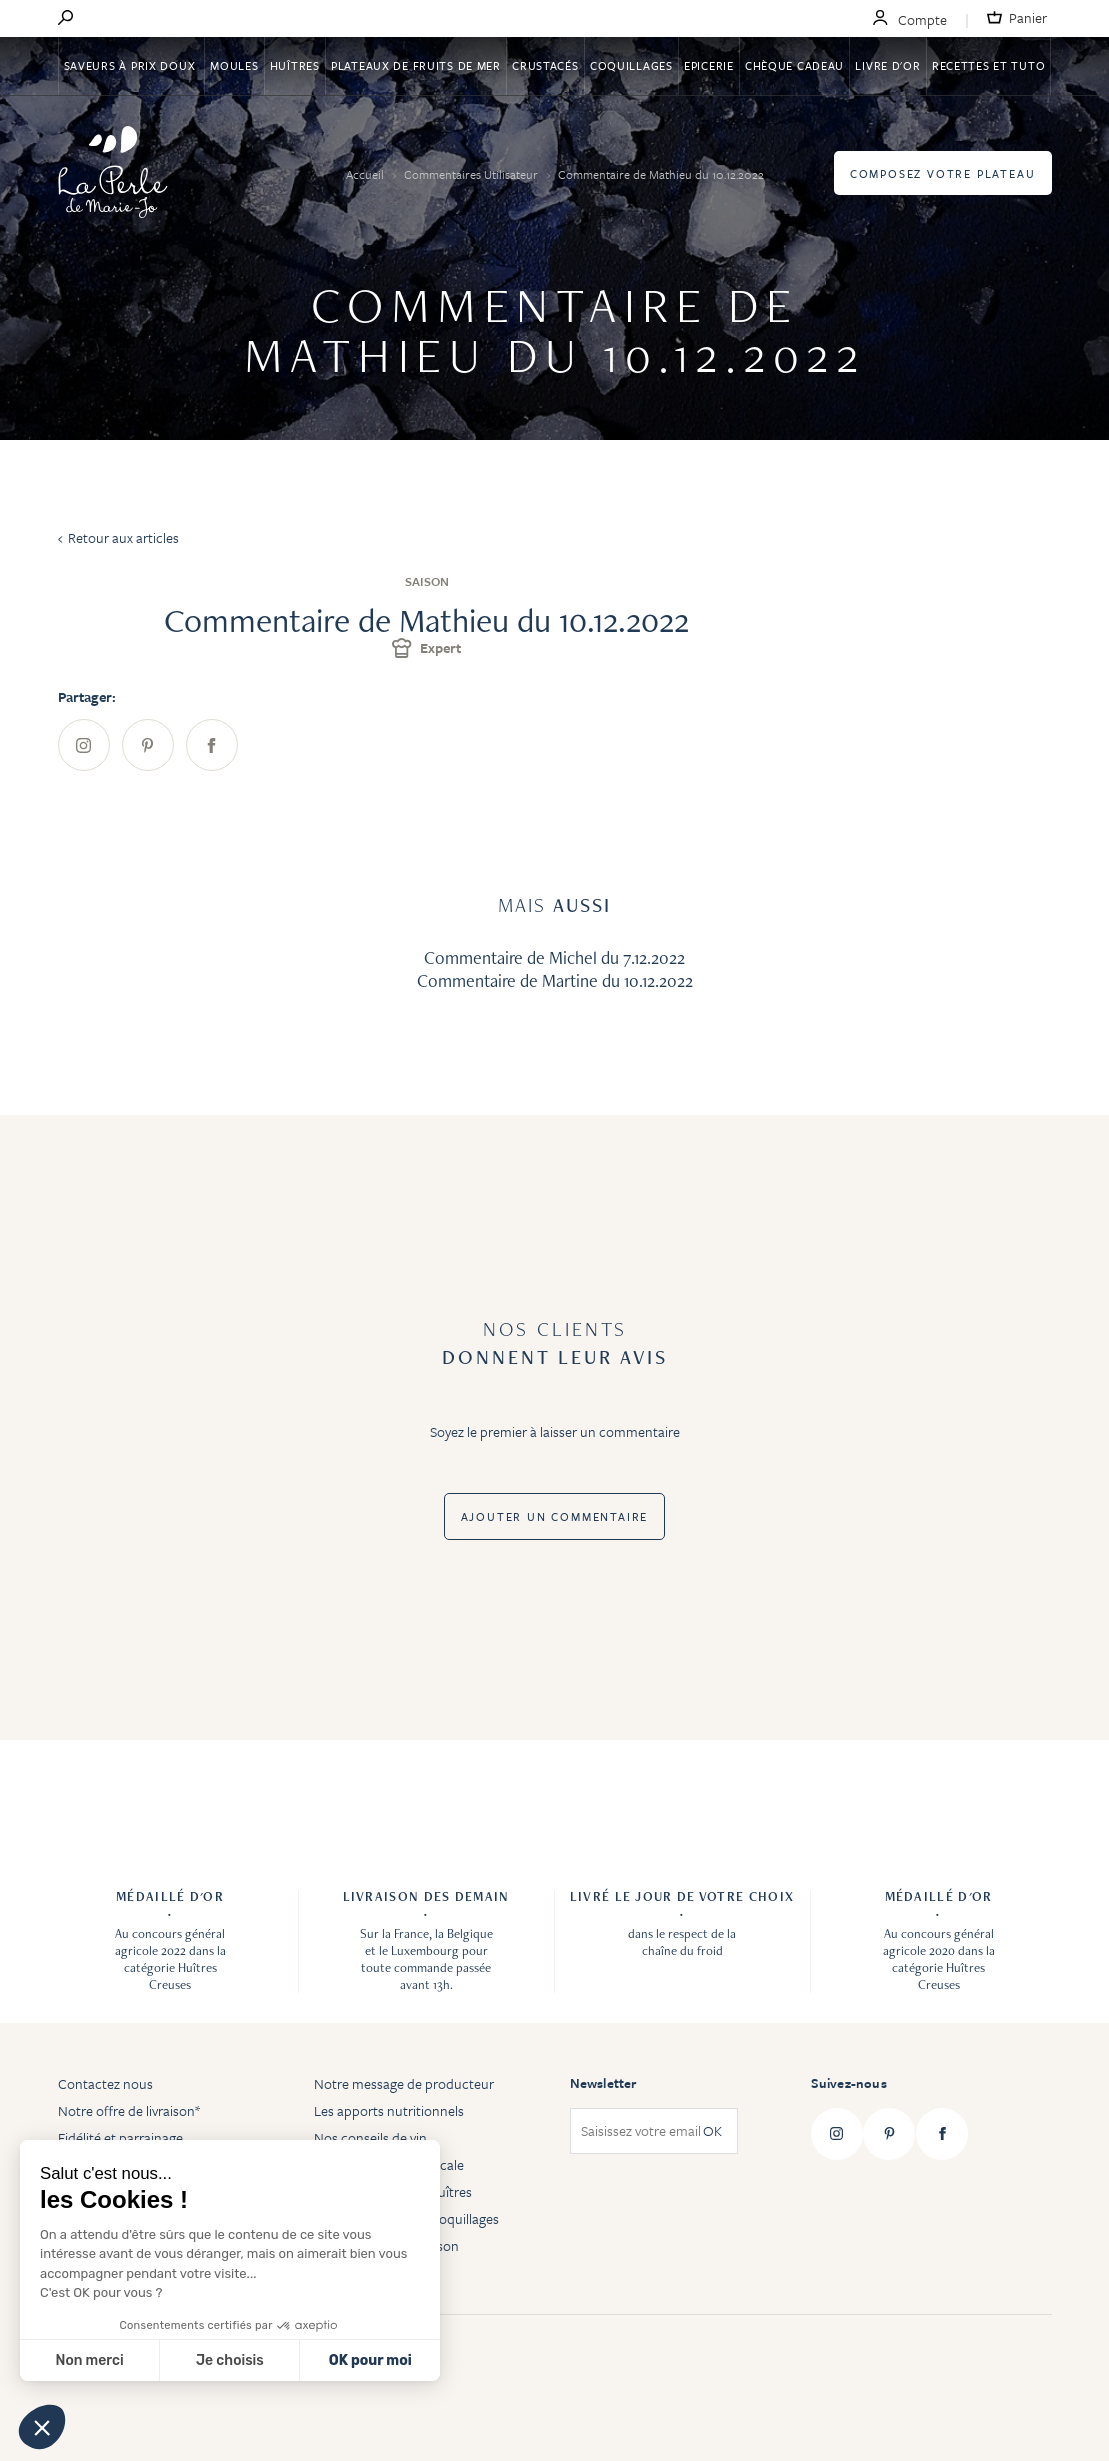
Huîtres (295, 65)
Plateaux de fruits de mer (416, 65)
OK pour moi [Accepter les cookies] (370, 2360)
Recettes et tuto (989, 65)
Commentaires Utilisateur (472, 174)
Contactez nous (105, 2083)
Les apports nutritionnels (389, 2110)
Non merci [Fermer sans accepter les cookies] (89, 2360)
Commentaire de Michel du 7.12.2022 (554, 957)
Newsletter (603, 2083)
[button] (42, 2427)
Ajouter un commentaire (555, 1516)
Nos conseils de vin (370, 2137)
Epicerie (709, 65)
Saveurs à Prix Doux (131, 65)
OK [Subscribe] (712, 2131)
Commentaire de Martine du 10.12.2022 (555, 980)
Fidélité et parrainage (120, 2137)
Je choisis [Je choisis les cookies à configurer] (230, 2360)
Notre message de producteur (404, 2083)
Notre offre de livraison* (129, 2110)
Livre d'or (887, 65)
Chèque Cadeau (794, 65)
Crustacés (545, 65)
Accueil (366, 174)
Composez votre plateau (943, 173)
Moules (234, 65)
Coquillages (631, 65)
